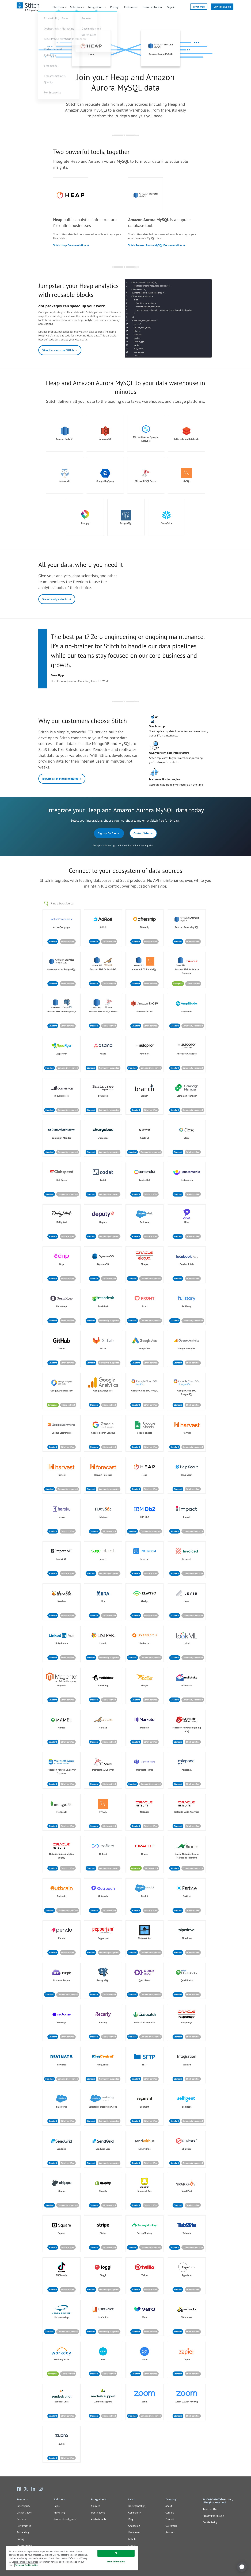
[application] (242, 2567)
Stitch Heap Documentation (71, 245)
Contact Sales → (143, 833)
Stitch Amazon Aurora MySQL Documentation (156, 245)
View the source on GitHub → (59, 350)
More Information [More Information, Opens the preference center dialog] (116, 2561)
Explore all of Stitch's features (61, 778)
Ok (116, 2553)
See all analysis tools (56, 599)
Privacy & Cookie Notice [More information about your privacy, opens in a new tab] (26, 2565)
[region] (72, 2558)
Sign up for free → (109, 833)
